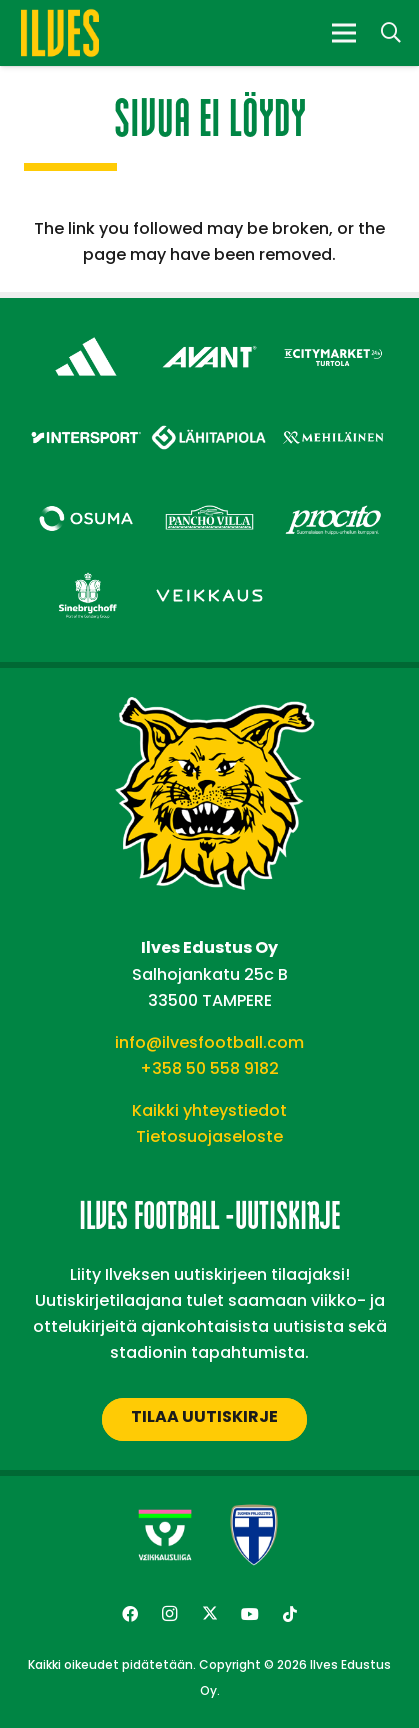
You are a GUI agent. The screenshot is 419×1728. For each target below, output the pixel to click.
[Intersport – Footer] (86, 415)
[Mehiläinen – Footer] (333, 415)
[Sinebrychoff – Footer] (86, 573)
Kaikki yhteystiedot (209, 1110)
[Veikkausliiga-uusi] (165, 1535)
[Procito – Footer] (333, 496)
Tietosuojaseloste (209, 1136)
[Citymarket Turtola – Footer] (333, 334)
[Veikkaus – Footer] (210, 573)
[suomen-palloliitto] (254, 1535)
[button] (391, 33)
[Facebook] (130, 1614)
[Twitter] (210, 1614)
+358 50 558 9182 (209, 1068)
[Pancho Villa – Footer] (210, 496)
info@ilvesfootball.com (209, 1042)
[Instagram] (170, 1614)
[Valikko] (344, 33)
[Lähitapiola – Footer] (210, 411)
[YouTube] (250, 1614)
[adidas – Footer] (86, 334)
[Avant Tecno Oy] (210, 334)
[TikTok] (290, 1614)
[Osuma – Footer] (86, 496)
